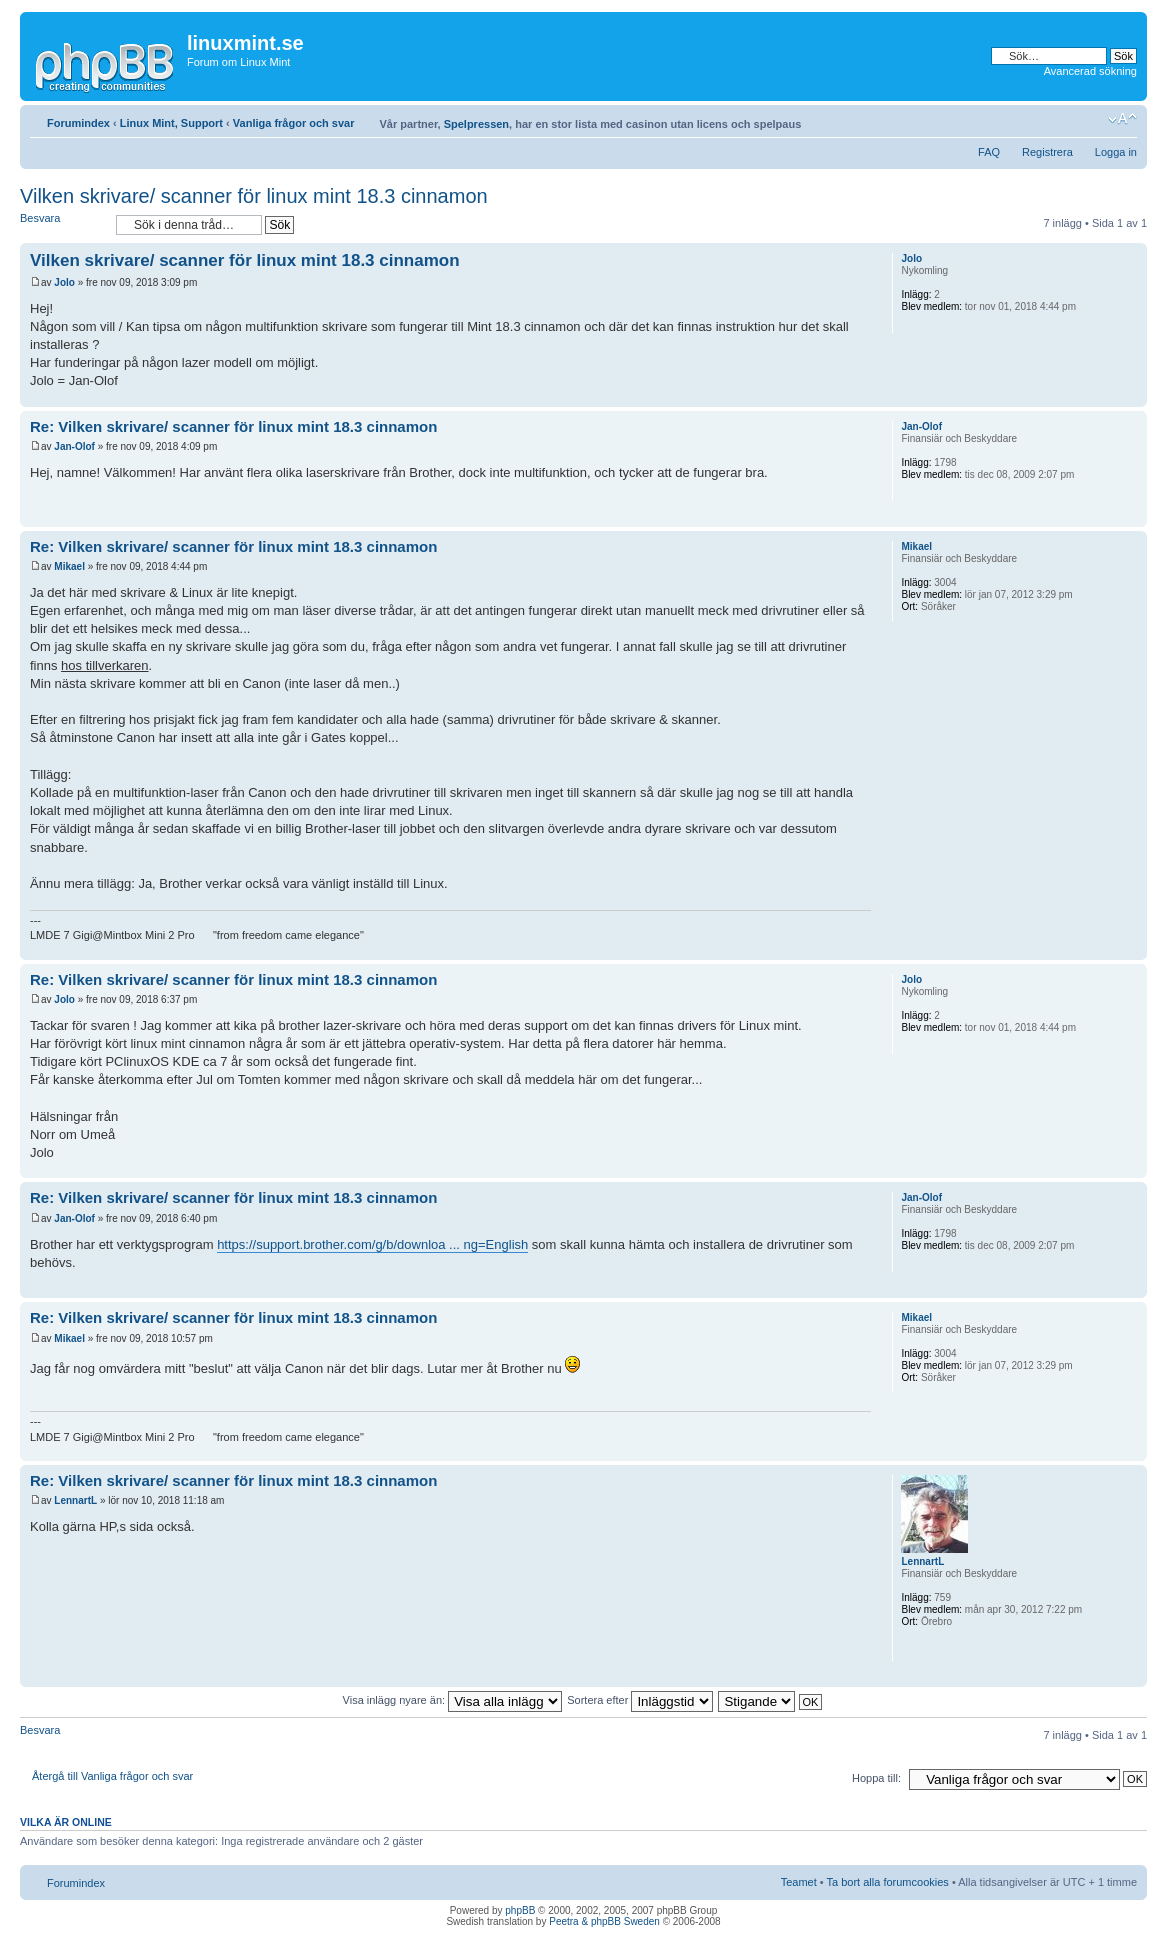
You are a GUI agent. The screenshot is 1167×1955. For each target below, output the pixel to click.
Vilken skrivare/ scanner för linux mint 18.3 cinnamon (254, 196)
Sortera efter (640, 1700)
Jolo (64, 282)
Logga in (1116, 152)
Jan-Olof (74, 446)
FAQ (989, 152)
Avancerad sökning (1090, 71)
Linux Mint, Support (171, 123)
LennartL (75, 1500)
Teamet (799, 1882)
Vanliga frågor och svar (294, 123)
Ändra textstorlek (1122, 119)
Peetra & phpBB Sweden (604, 1921)
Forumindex (78, 123)
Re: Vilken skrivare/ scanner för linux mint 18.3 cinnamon (233, 426)
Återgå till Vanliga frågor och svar (112, 1776)
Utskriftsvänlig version (1092, 119)
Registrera (1047, 152)
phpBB (520, 1910)
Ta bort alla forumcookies (888, 1882)
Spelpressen (476, 124)
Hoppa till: (876, 1778)
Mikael (69, 566)
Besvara (63, 224)
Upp (1131, 396)
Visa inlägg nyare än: (453, 1700)
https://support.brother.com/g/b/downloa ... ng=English (372, 1244)
